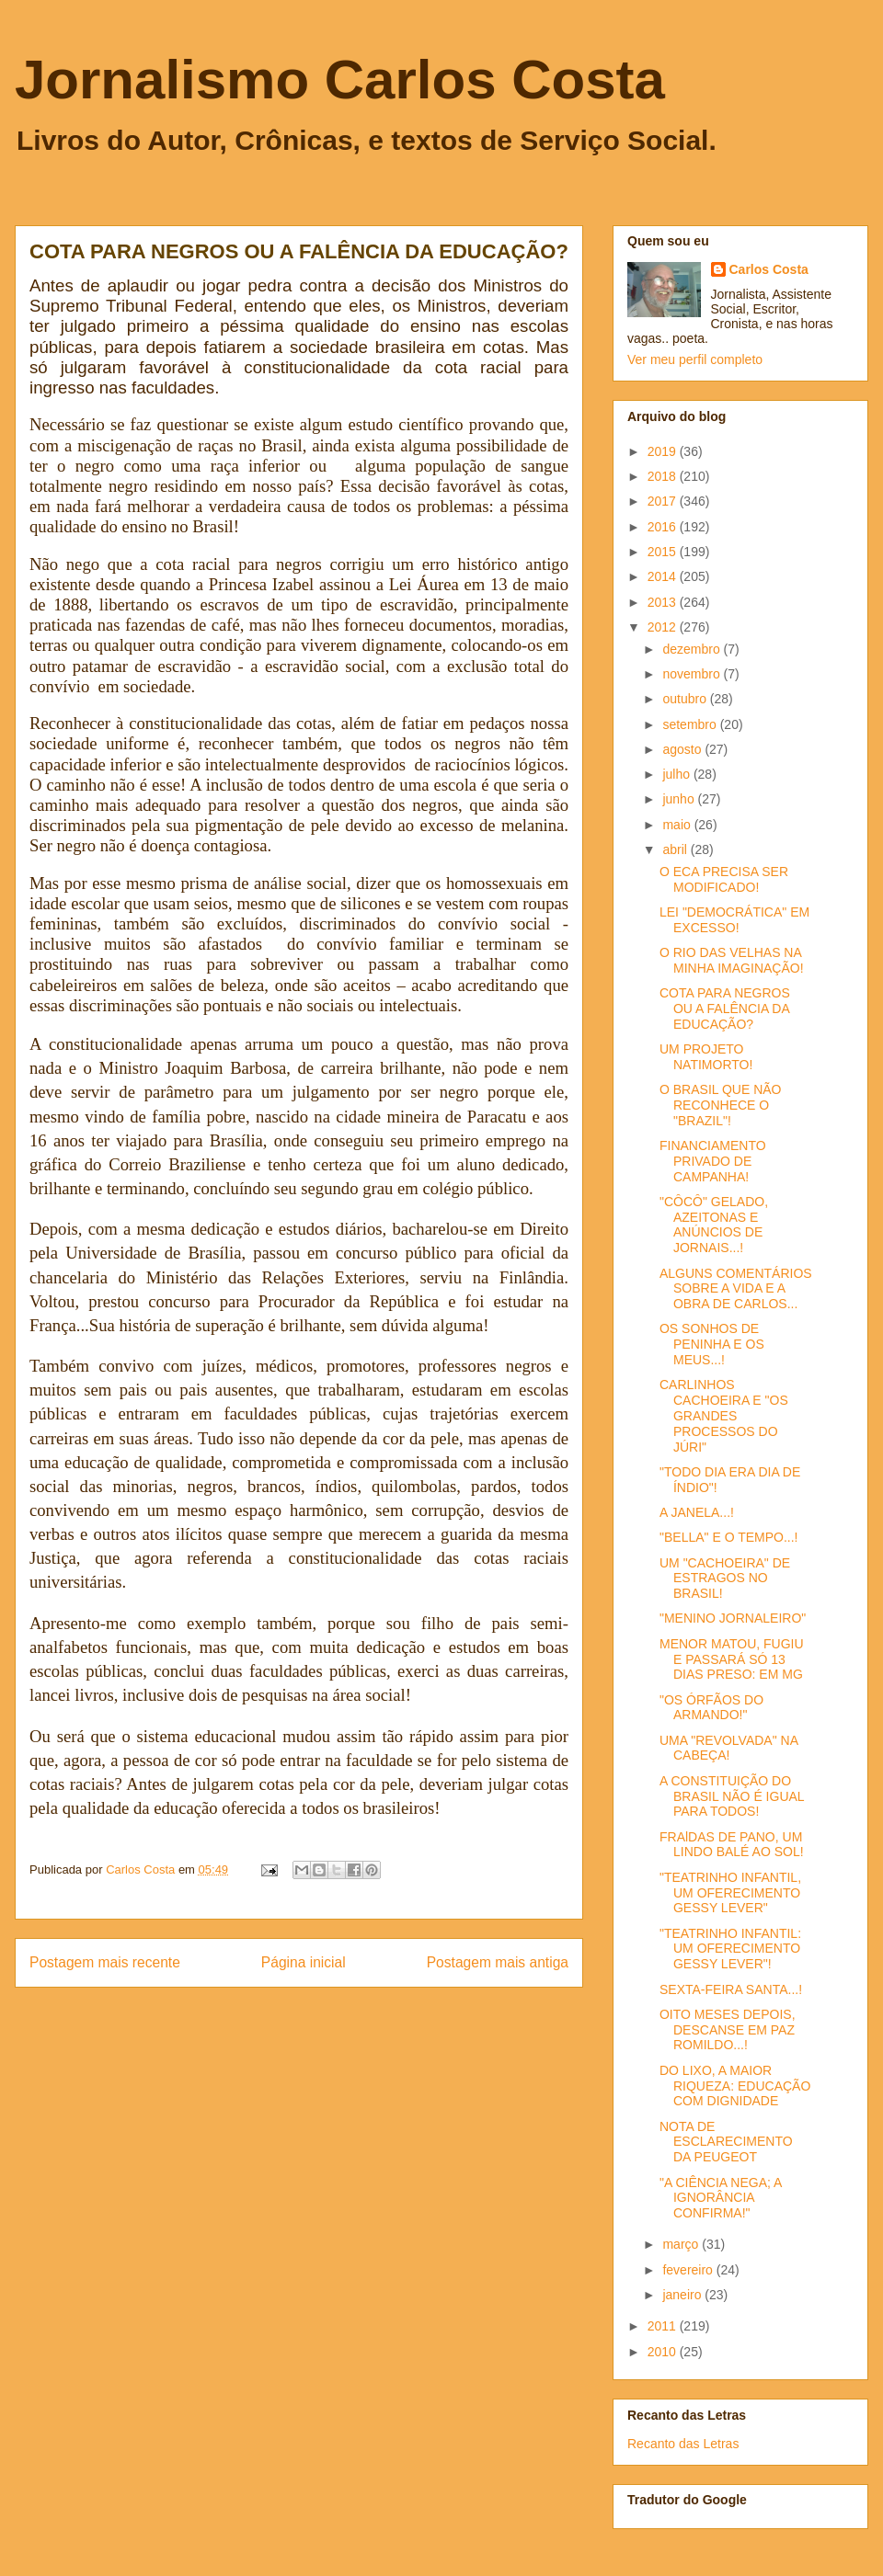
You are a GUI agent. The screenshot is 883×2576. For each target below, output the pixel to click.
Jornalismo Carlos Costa (340, 79)
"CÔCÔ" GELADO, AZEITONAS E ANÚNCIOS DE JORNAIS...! (713, 1224)
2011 (664, 2326)
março (682, 2244)
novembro (692, 674)
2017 (664, 501)
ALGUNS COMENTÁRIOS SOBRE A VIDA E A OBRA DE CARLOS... (735, 1289)
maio (678, 824)
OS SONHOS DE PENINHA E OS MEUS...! (711, 1344)
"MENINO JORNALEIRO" (732, 1618)
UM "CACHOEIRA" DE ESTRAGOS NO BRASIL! (724, 1578)
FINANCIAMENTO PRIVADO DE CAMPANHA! (712, 1161)
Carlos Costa (768, 269)
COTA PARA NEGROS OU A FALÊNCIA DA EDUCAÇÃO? (724, 1009)
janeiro (683, 2294)
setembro (690, 724)
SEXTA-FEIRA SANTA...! (730, 1989)
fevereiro (689, 2270)
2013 (664, 602)
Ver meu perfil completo (695, 359)
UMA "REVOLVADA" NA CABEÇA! (728, 1748)
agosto (683, 749)
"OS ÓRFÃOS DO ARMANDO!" (711, 1708)
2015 (664, 551)
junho (679, 799)
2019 (664, 451)
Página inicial (303, 1962)
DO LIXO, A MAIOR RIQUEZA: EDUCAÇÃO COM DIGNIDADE (734, 2086)
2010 (664, 2351)
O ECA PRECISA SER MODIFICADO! (723, 879)
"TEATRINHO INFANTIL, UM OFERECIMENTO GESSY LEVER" (730, 1893)
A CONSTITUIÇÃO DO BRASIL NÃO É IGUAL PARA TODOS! (731, 1796)
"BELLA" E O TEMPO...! (728, 1537)
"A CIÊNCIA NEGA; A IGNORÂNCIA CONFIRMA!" (720, 2198)
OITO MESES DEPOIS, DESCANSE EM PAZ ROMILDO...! (727, 2030)
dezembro (692, 649)
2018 (664, 476)
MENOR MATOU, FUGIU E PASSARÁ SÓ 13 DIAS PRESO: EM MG (731, 1659)
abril (676, 849)
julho (677, 774)
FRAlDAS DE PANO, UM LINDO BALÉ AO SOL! (731, 1844)
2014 (664, 576)
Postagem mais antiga (497, 1962)
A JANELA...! (696, 1512)
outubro (685, 698)
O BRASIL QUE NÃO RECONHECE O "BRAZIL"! (720, 1105)
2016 (664, 526)
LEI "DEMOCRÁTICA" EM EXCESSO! (734, 920)
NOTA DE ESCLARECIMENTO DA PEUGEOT (726, 2142)
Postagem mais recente (104, 1962)
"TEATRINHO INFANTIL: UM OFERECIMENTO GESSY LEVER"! (730, 1949)
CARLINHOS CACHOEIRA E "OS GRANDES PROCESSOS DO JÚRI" (723, 1415)
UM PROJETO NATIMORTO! (705, 1057)
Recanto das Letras (683, 2443)
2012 (664, 627)
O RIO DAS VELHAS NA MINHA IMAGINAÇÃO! (731, 960)
